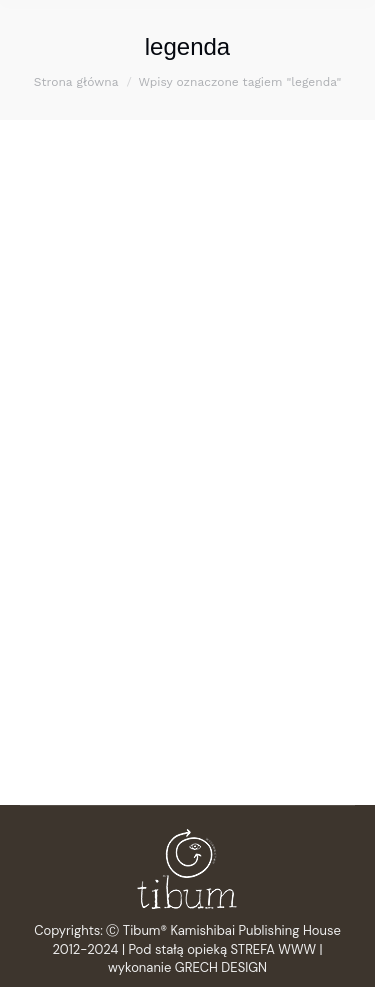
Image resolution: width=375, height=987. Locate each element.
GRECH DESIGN (221, 967)
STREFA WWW (274, 949)
